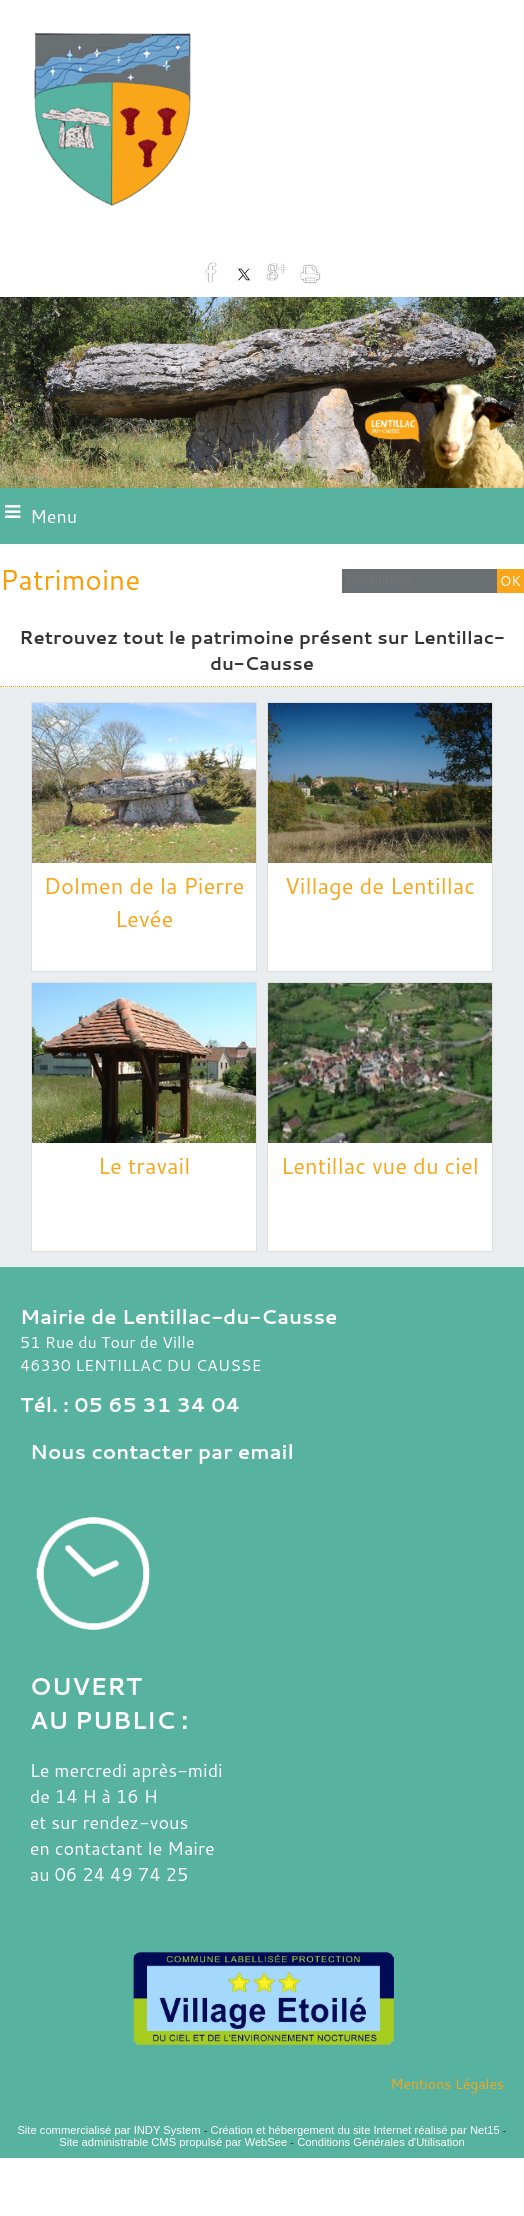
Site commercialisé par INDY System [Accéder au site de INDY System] (108, 2130)
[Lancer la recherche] (510, 581)
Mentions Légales (447, 2084)
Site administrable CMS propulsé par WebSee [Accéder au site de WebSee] (173, 2142)
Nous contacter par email (162, 1451)
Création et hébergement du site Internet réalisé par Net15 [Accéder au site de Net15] (355, 2130)
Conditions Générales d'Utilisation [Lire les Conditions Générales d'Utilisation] (381, 2142)
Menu (53, 516)
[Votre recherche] (417, 579)
